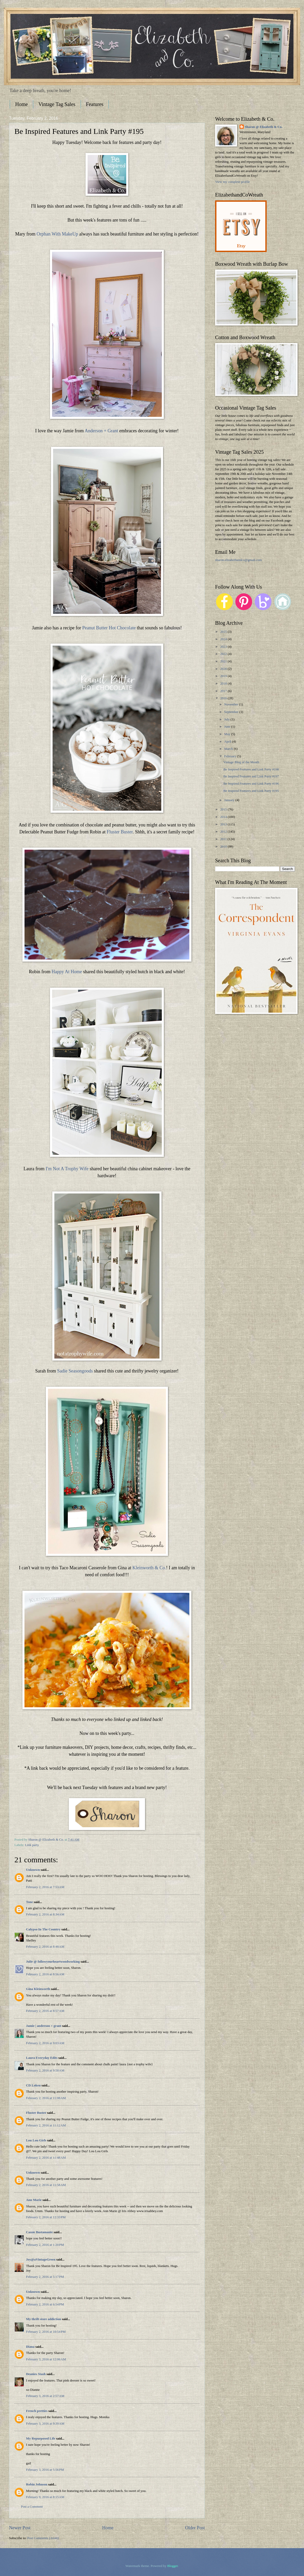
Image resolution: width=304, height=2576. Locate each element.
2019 (224, 676)
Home (21, 104)
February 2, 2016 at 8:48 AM (45, 1946)
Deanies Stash (36, 2374)
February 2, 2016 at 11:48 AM (46, 2157)
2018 (224, 683)
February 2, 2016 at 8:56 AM (45, 1974)
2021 (224, 661)
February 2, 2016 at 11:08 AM (46, 2098)
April (228, 741)
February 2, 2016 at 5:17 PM (45, 2277)
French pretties (37, 2411)
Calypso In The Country (43, 1929)
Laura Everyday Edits (41, 2058)
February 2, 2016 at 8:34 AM (45, 1914)
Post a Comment (32, 2506)
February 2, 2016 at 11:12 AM (46, 2125)
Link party (32, 1845)
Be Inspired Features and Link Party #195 (251, 791)
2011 (224, 839)
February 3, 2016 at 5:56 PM (45, 2470)
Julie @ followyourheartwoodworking (53, 1961)
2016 (224, 698)
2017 (224, 691)
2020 (224, 669)
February (230, 756)
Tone (29, 1902)
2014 (224, 817)
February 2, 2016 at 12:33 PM (46, 2217)
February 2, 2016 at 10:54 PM (46, 2332)
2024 (224, 639)
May (227, 734)
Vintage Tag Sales (56, 104)
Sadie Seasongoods (75, 1371)
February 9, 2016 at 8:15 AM (45, 2497)
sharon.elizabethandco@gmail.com (238, 560)
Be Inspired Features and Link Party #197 (251, 776)
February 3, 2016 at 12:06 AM (46, 2359)
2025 (224, 631)
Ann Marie (33, 2200)
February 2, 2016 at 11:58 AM (46, 2185)
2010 (224, 846)
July (227, 719)
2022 (224, 654)
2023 (224, 646)
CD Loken (33, 2085)
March (229, 749)
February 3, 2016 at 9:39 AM (45, 2423)
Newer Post (20, 2527)
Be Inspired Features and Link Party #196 (251, 783)
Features (95, 104)
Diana (30, 2347)
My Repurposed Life (40, 2438)
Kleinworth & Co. (149, 1567)
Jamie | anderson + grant (43, 2026)
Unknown (33, 1870)
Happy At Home (67, 971)
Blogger (172, 2566)
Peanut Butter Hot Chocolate (109, 627)
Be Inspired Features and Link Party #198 (251, 769)
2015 (224, 809)
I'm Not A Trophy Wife (67, 1168)
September (231, 712)
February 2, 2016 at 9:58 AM (45, 2070)
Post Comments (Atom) (43, 2538)
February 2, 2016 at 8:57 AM (45, 2011)
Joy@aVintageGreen (40, 2259)
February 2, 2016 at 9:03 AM (45, 2043)
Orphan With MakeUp (57, 234)
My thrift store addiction (43, 2319)
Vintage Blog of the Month (241, 762)
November (231, 704)
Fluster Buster (120, 831)
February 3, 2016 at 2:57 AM (45, 2396)
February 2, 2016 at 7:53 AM (45, 1887)
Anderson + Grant (101, 430)
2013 (224, 824)
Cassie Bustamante (39, 2232)
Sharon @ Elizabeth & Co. (46, 1839)
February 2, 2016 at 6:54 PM (45, 2304)
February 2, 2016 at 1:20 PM (45, 2245)
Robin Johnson (36, 2484)
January (229, 800)
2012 (224, 831)
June (227, 726)
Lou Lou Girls (36, 2140)
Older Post (195, 2527)
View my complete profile (232, 182)
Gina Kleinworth (38, 1989)
